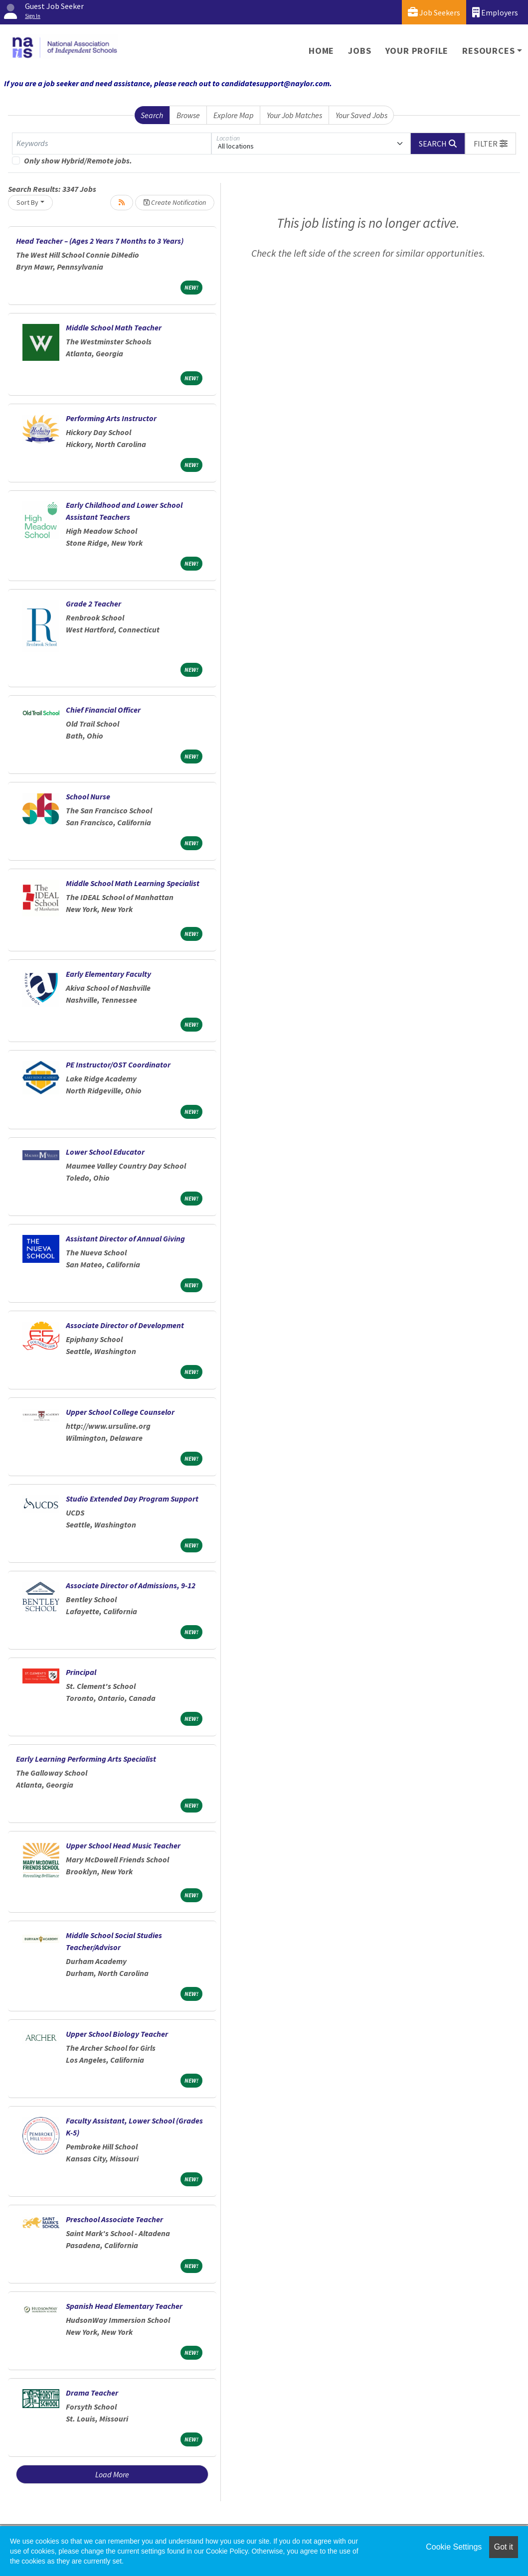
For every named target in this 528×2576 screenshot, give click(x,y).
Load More (112, 2474)
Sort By (27, 202)
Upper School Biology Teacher (117, 2034)
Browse (188, 115)
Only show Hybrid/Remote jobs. (78, 160)
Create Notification (175, 202)
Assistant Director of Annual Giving (125, 1238)
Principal (81, 1672)
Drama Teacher (92, 2393)
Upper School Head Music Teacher (123, 1845)
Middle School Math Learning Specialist (132, 883)
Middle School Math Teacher (114, 327)
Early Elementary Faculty (108, 974)
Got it (503, 2547)
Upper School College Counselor (120, 1412)
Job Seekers (434, 12)
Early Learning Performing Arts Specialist (86, 1759)
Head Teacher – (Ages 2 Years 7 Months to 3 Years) (99, 241)
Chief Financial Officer (103, 710)
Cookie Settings (454, 2547)
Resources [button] (488, 50)
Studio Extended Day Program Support (132, 1499)
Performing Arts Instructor (111, 418)
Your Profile (417, 50)
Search (152, 115)
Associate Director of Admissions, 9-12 (130, 1585)
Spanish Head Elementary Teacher (124, 2306)
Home (321, 50)
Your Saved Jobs (361, 115)
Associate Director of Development (125, 1325)
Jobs (359, 50)
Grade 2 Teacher (93, 603)
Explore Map (233, 115)
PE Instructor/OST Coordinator (118, 1064)
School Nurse (88, 796)
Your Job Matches (294, 115)
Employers (495, 12)
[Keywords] (111, 143)
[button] (490, 143)
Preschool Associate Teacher (114, 2219)
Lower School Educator (105, 1152)
